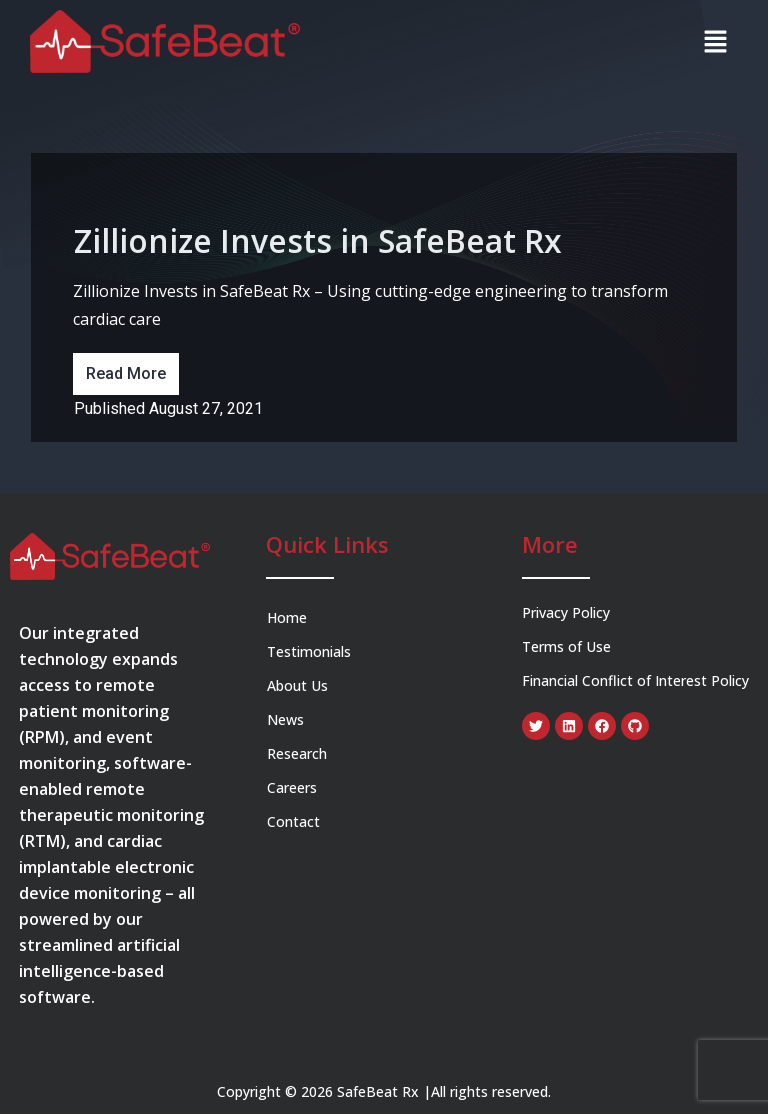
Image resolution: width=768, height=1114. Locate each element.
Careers (294, 787)
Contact (293, 821)
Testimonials (309, 651)
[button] (715, 41)
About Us (297, 685)
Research (297, 753)
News (285, 719)
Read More (126, 373)
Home (287, 617)
